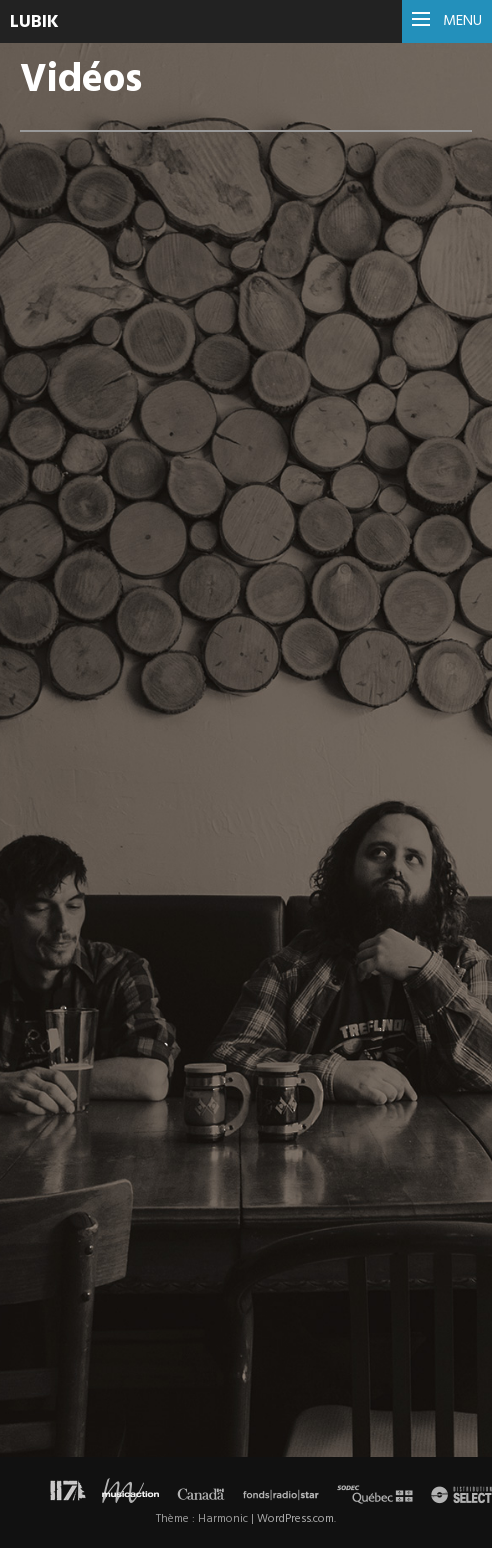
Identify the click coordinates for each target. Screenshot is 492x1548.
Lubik (34, 22)
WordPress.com (295, 1519)
